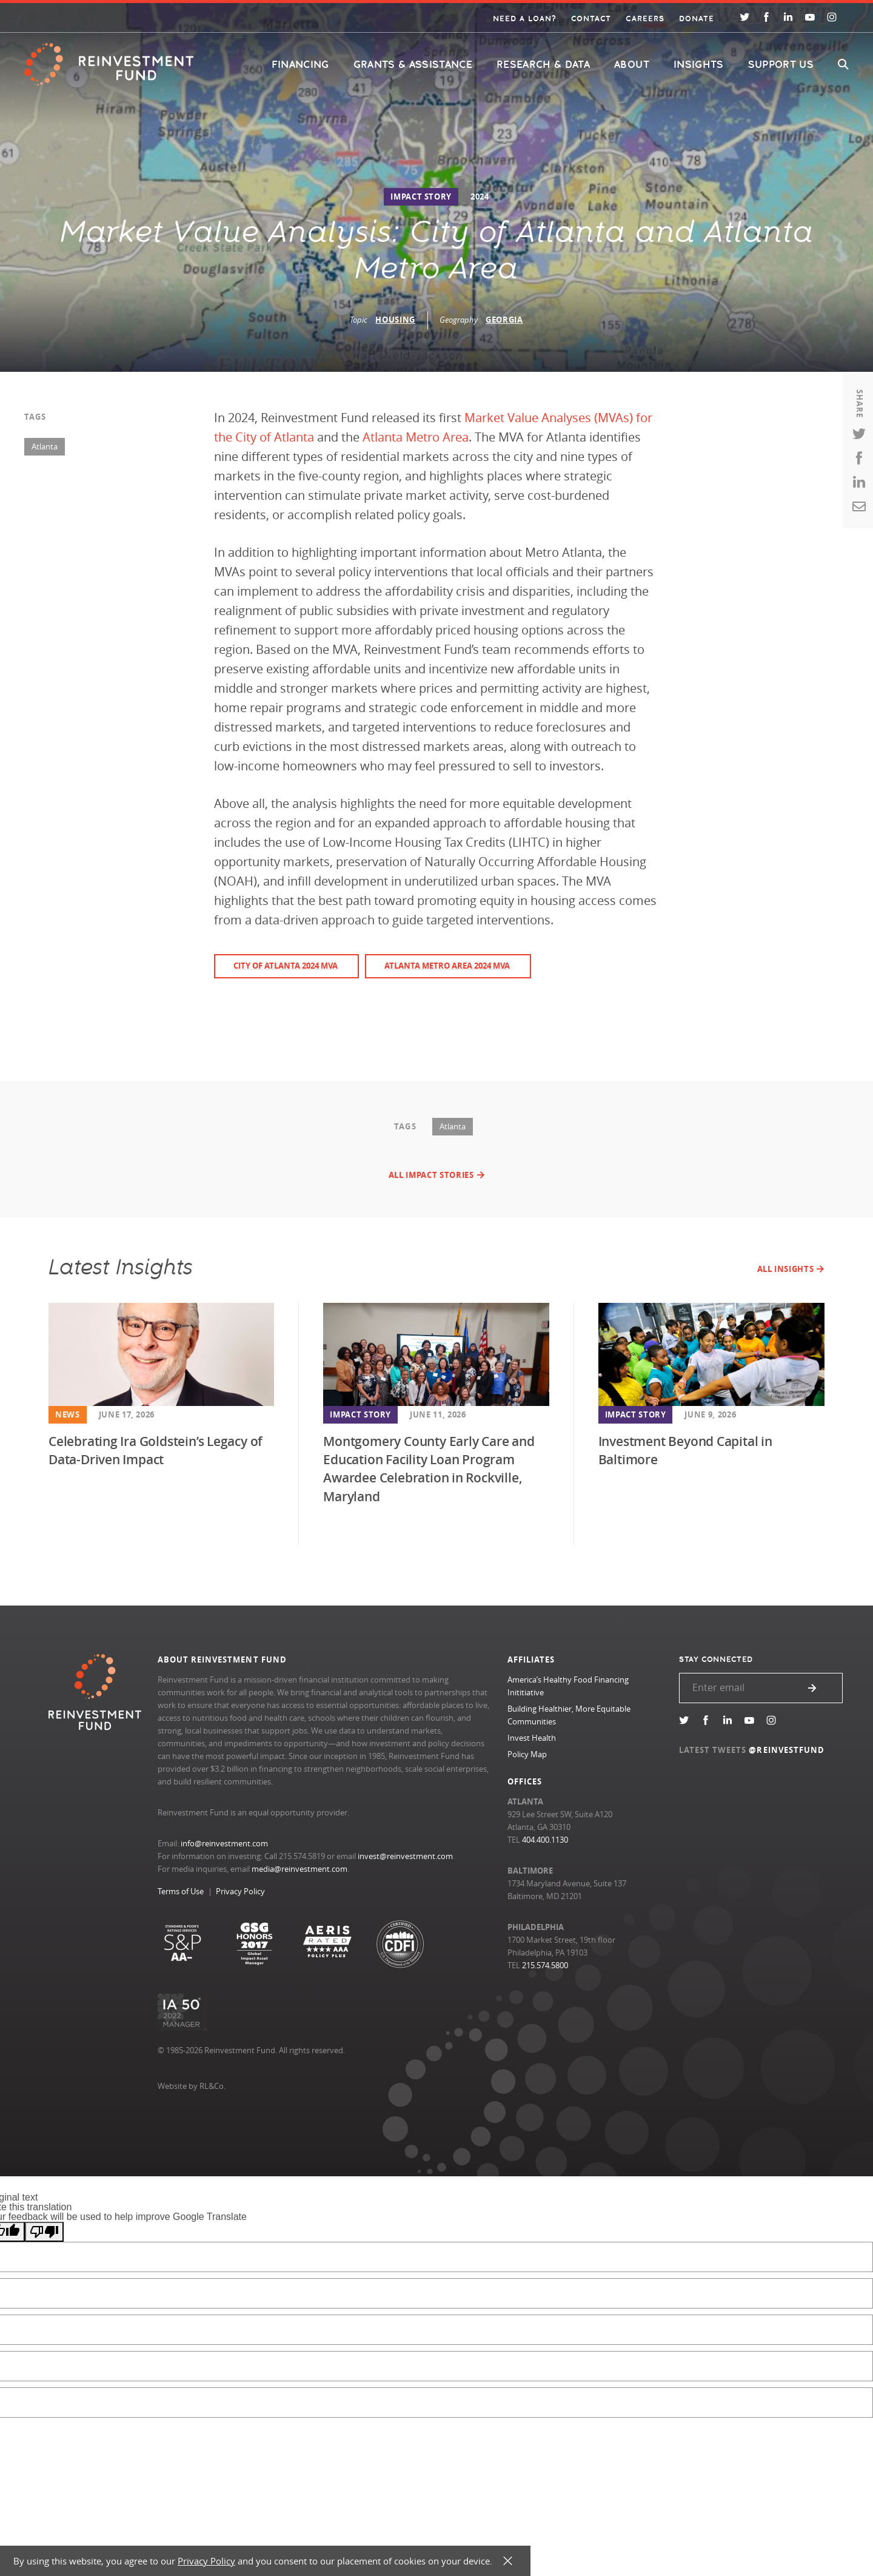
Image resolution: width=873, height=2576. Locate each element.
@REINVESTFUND (786, 1749)
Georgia (504, 319)
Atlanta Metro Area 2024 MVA (447, 965)
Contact (591, 18)
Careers (645, 18)
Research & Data (543, 65)
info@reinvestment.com (224, 1843)
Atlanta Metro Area (414, 437)
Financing (300, 65)
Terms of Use (181, 1891)
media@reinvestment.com (299, 1868)
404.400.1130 (545, 1839)
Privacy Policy (240, 1891)
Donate (696, 18)
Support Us (781, 65)
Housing (395, 319)
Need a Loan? (525, 18)
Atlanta (45, 446)
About (631, 65)
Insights (699, 65)
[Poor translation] (44, 2232)
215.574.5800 (545, 1965)
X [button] (507, 2561)
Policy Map (527, 1754)
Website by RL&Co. (192, 2085)
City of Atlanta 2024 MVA (285, 965)
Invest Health (531, 1737)
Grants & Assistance (412, 65)
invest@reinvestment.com (405, 1856)
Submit (812, 1688)
